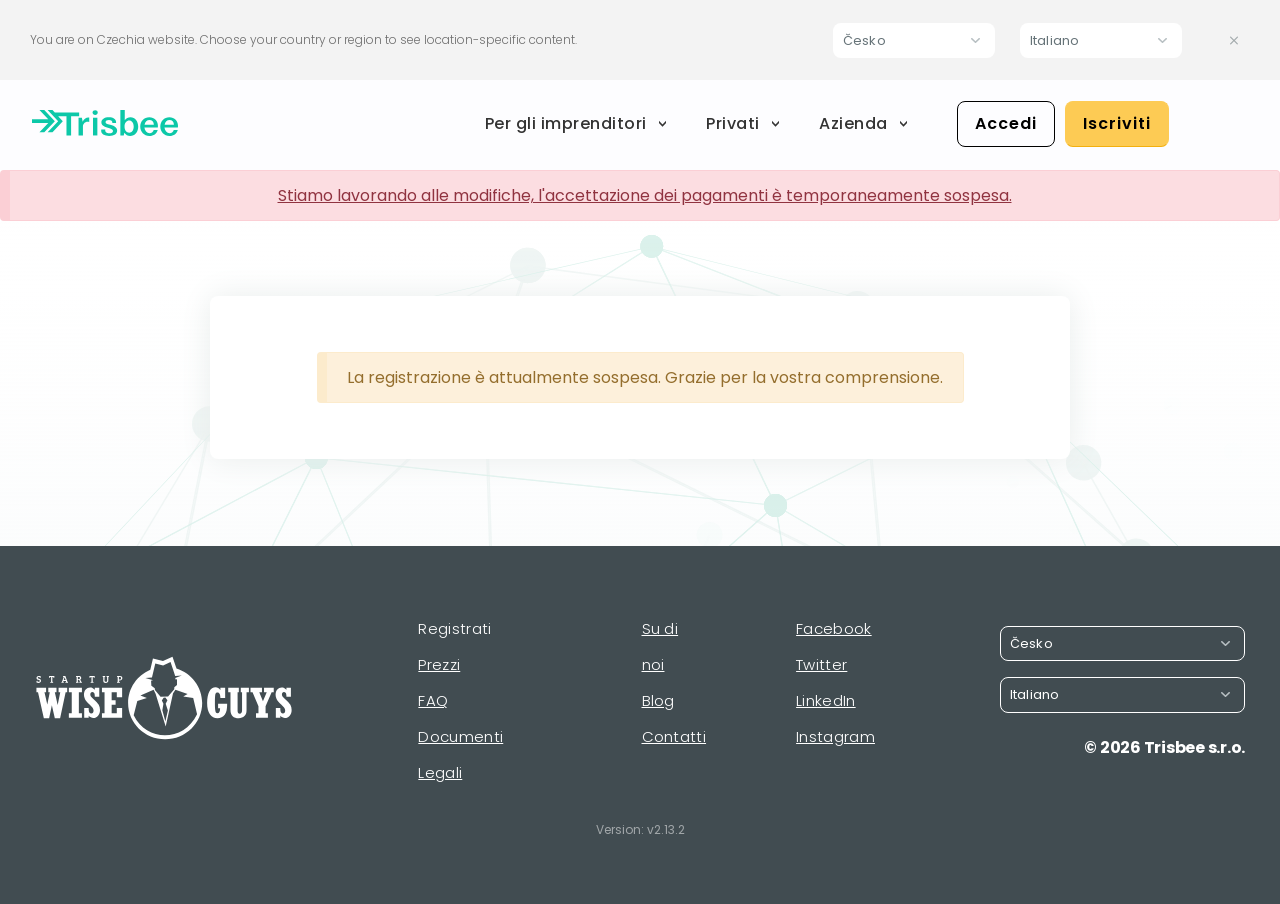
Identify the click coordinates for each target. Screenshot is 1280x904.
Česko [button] (864, 40)
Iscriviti (1117, 123)
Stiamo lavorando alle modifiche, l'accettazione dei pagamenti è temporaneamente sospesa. (645, 195)
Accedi (1006, 123)
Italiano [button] (1054, 40)
